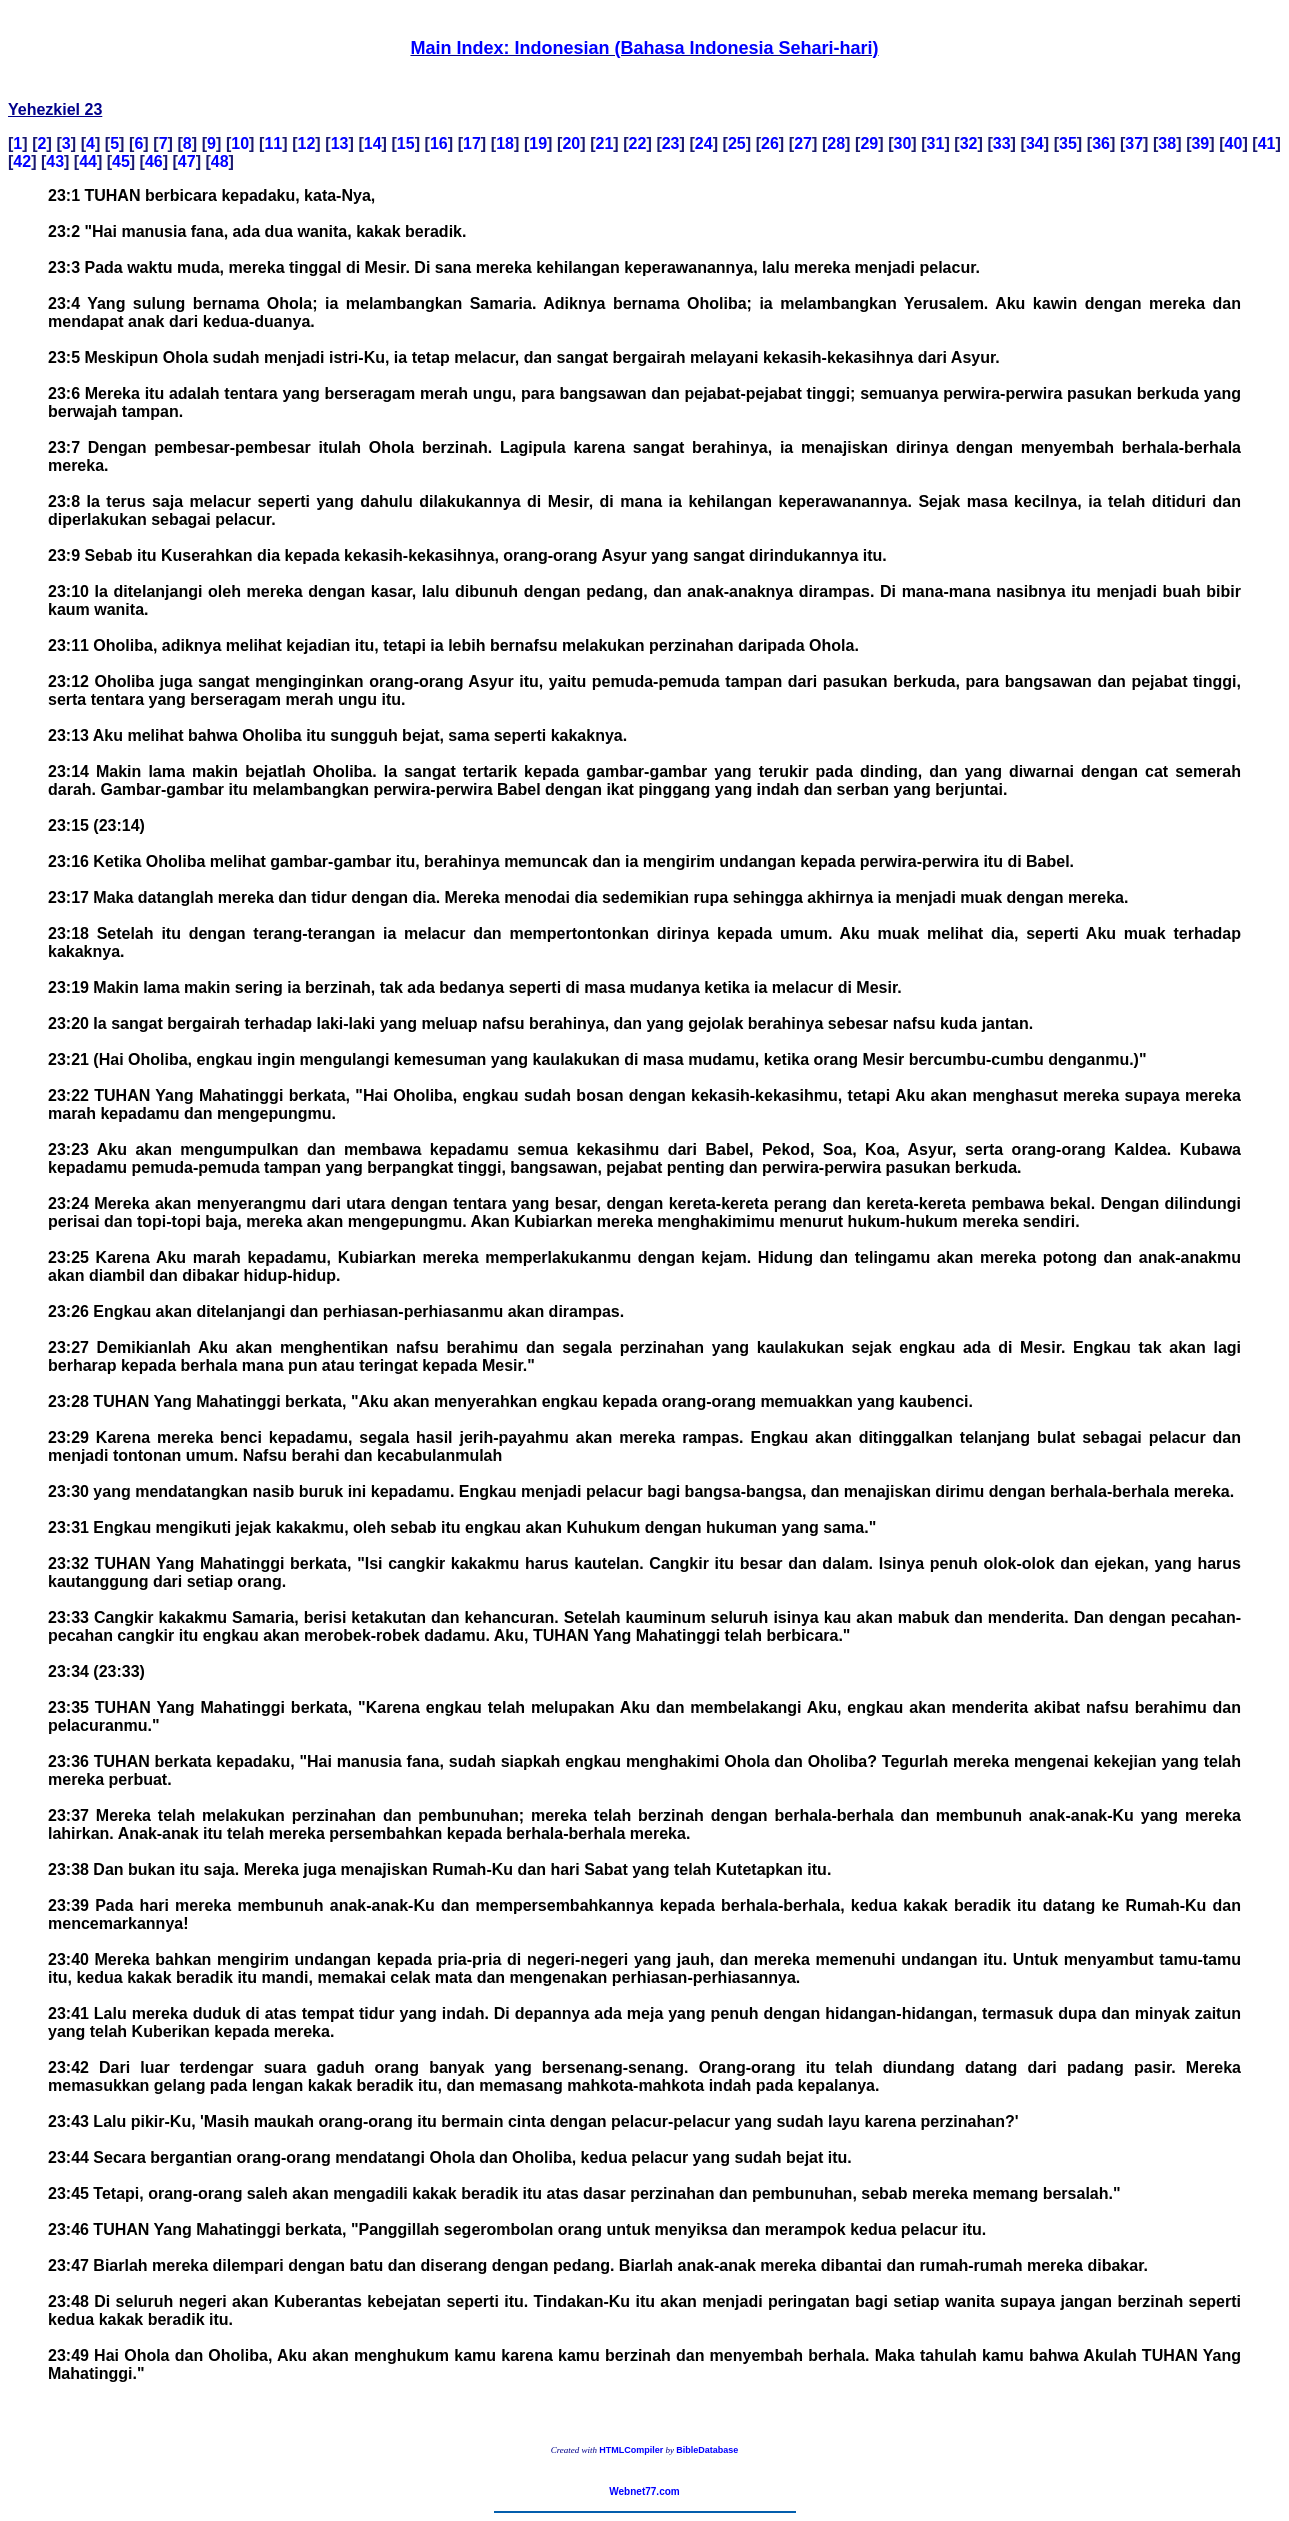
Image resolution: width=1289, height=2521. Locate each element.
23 (671, 143)
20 (571, 143)
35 (1068, 143)
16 (439, 143)
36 (1101, 143)
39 (1200, 143)
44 (88, 161)
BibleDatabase (707, 2450)
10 (240, 143)
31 (936, 143)
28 (836, 143)
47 (187, 161)
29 (869, 143)
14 (373, 143)
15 (406, 143)
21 (605, 143)
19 (538, 143)
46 (154, 161)
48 (220, 161)
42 (22, 161)
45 (121, 161)
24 (704, 143)
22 (638, 143)
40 (1234, 143)
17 (472, 143)
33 (1002, 143)
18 (505, 143)
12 (307, 143)
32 (969, 143)
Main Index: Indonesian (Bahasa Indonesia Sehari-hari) (644, 48)
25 (737, 143)
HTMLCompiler (631, 2450)
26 (770, 143)
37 (1134, 143)
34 (1035, 143)
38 (1167, 143)
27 (803, 143)
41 (1267, 143)
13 (340, 143)
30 (902, 143)
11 (273, 143)
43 (55, 161)
